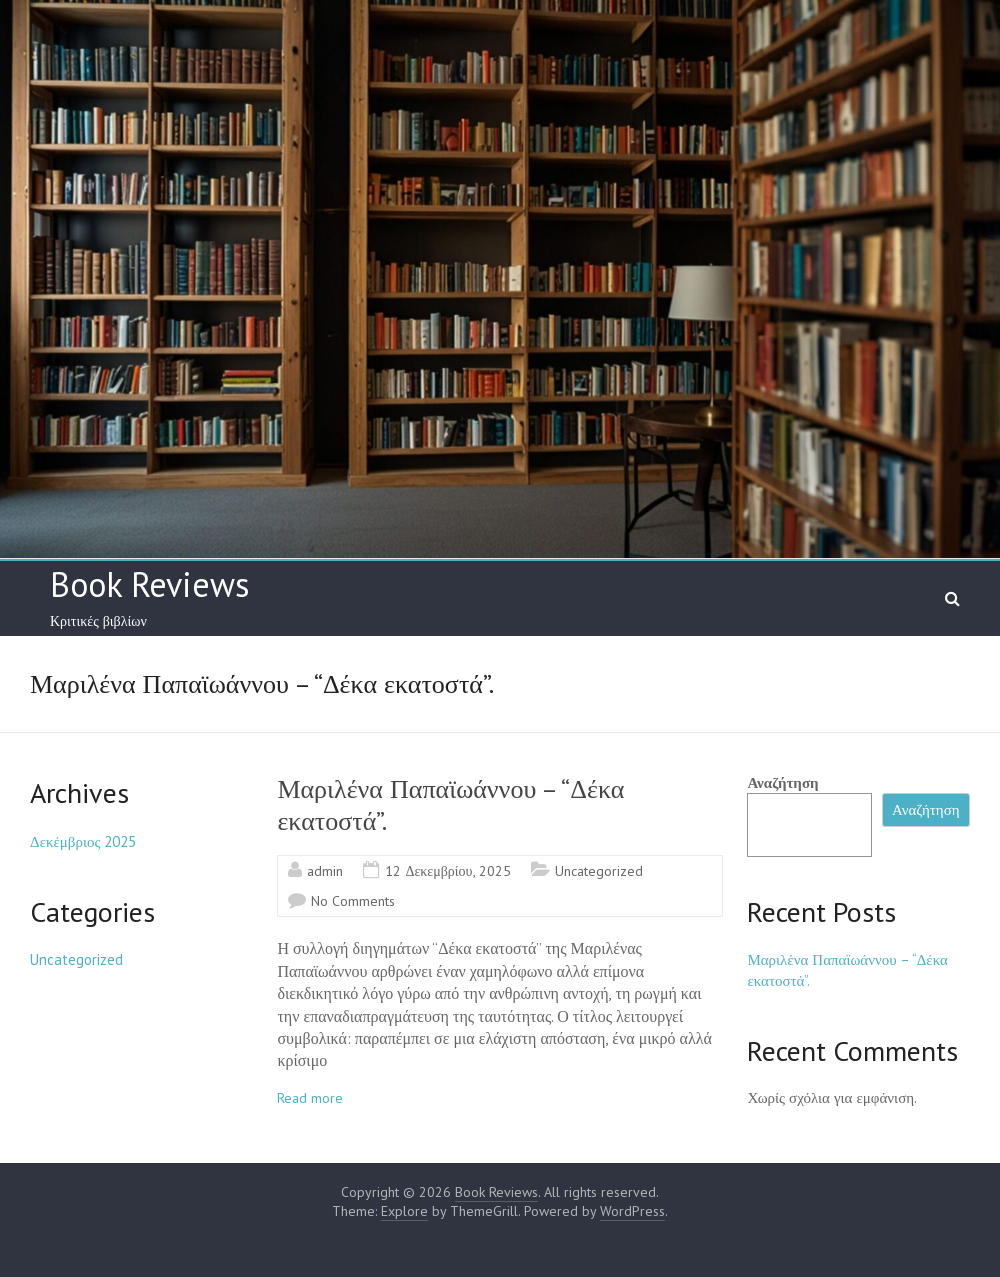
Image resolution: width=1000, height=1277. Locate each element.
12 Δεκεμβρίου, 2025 (447, 871)
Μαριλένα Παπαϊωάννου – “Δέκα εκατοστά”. (450, 804)
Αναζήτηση (782, 782)
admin (325, 871)
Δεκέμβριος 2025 (83, 841)
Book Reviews (150, 584)
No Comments (353, 901)
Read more (310, 1098)
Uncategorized (599, 871)
